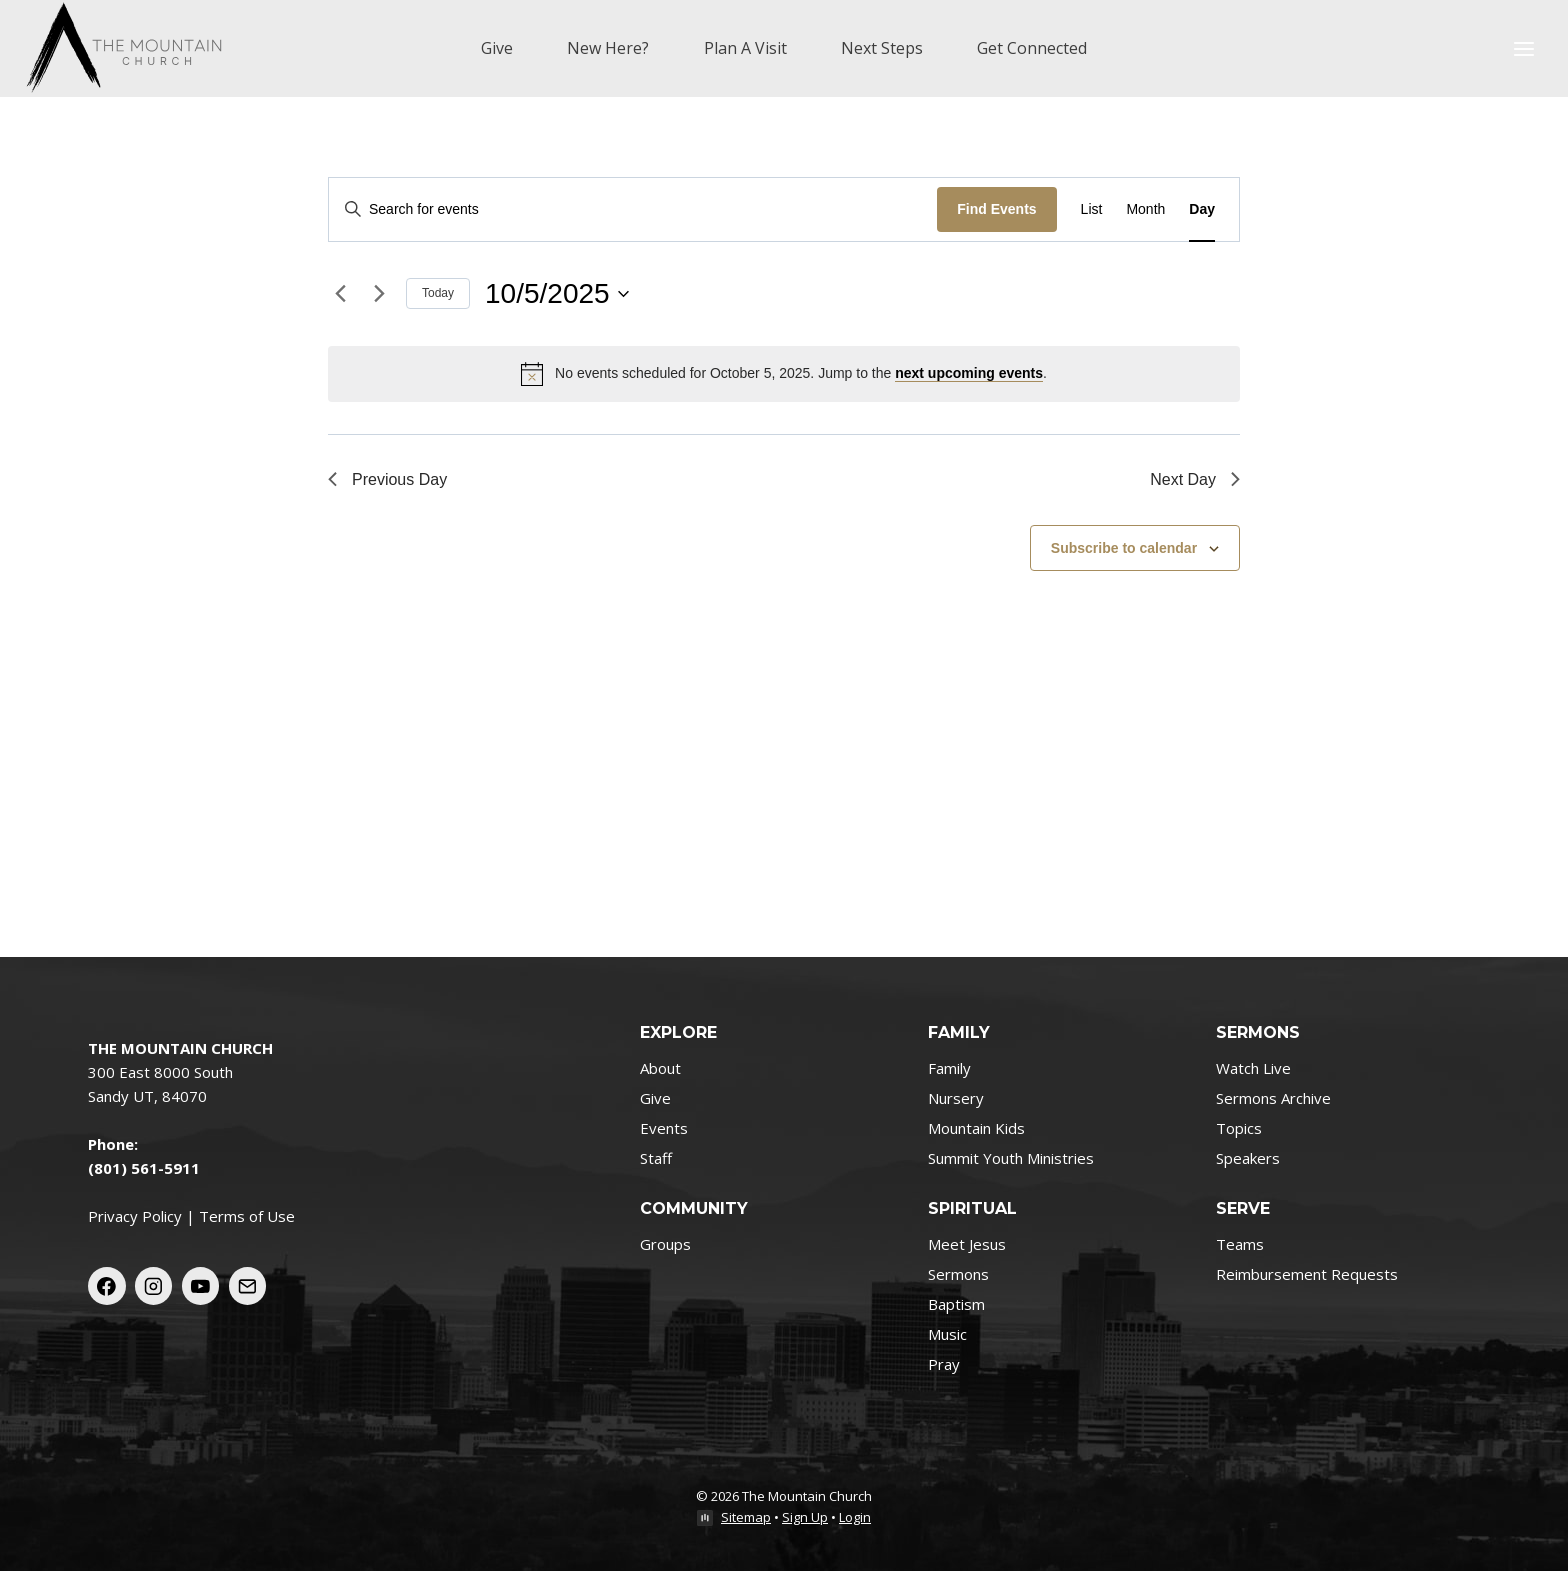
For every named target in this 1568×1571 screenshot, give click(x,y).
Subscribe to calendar (1124, 548)
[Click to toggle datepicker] (557, 294)
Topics (1239, 1128)
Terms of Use (247, 1216)
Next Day (1195, 479)
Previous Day (387, 479)
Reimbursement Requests (1307, 1274)
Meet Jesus (967, 1244)
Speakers (1248, 1158)
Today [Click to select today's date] (438, 293)
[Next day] (379, 294)
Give (497, 48)
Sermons (958, 1274)
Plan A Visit (745, 48)
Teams (1240, 1244)
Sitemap (746, 1517)
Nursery (956, 1098)
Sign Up (805, 1517)
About (660, 1068)
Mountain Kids (976, 1128)
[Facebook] (107, 1286)
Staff (656, 1158)
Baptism (956, 1304)
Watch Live (1253, 1068)
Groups (665, 1244)
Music (947, 1334)
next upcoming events (969, 373)
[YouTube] (201, 1286)
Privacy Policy (135, 1216)
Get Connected (1032, 48)
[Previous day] (340, 294)
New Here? (608, 48)
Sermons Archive (1273, 1098)
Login (855, 1517)
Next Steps (882, 48)
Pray (944, 1364)
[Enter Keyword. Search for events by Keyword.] (633, 209)
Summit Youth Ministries (1011, 1158)
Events (664, 1128)
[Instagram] (154, 1286)
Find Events (996, 209)
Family (949, 1068)
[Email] (248, 1286)
